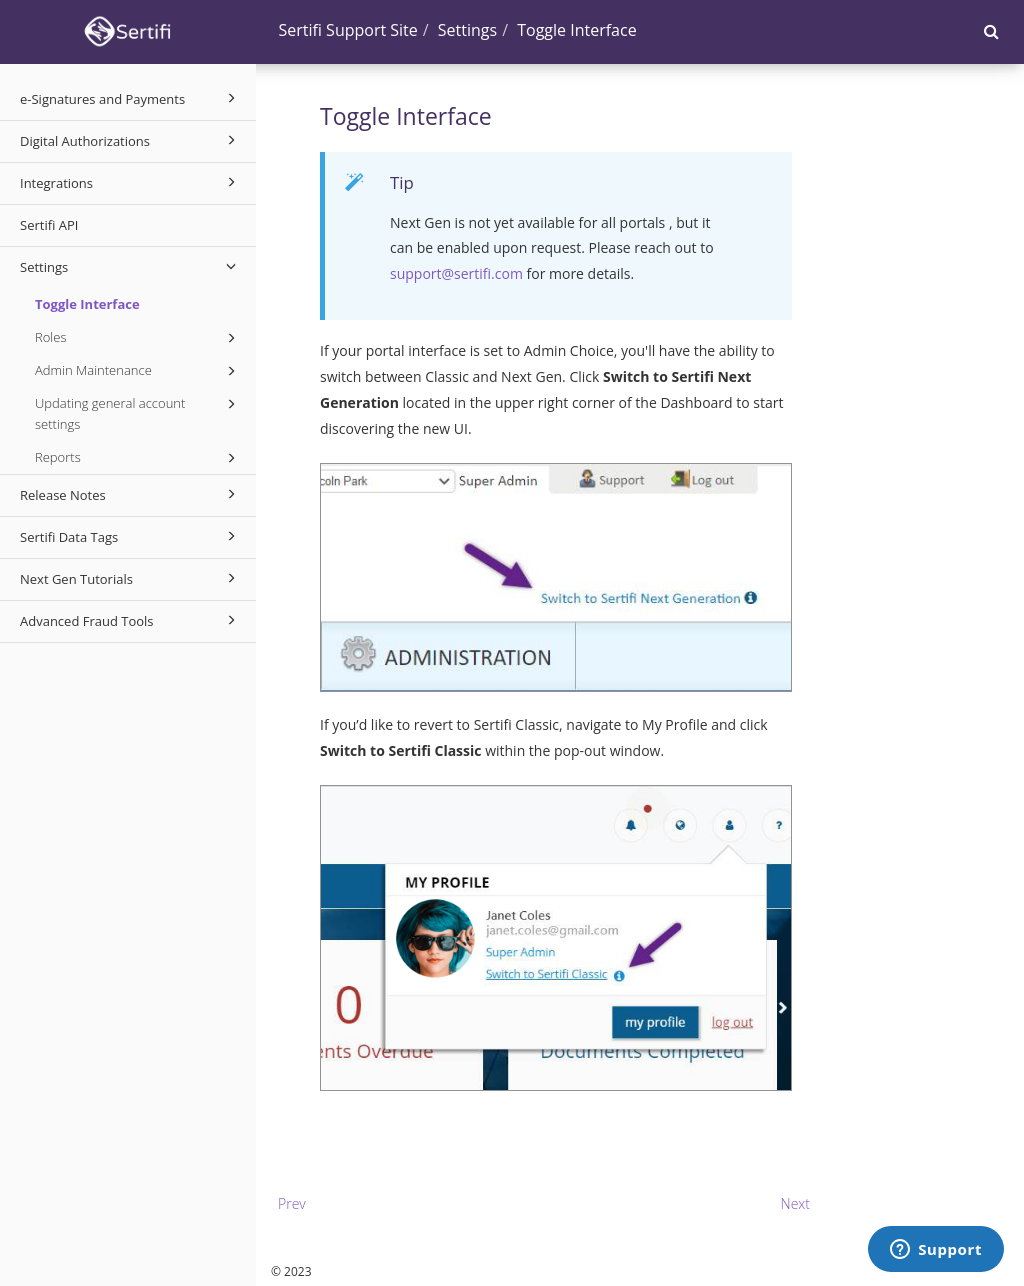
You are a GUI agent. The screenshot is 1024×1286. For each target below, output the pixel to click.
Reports (138, 458)
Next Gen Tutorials (131, 578)
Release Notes (131, 494)
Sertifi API (49, 225)
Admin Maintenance (138, 371)
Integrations (131, 182)
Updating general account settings (138, 413)
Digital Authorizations (131, 140)
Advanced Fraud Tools (131, 620)
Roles (138, 338)
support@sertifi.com (456, 273)
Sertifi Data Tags (131, 536)
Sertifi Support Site (348, 30)
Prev (292, 1203)
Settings (131, 266)
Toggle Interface (87, 304)
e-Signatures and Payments (131, 98)
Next (795, 1203)
